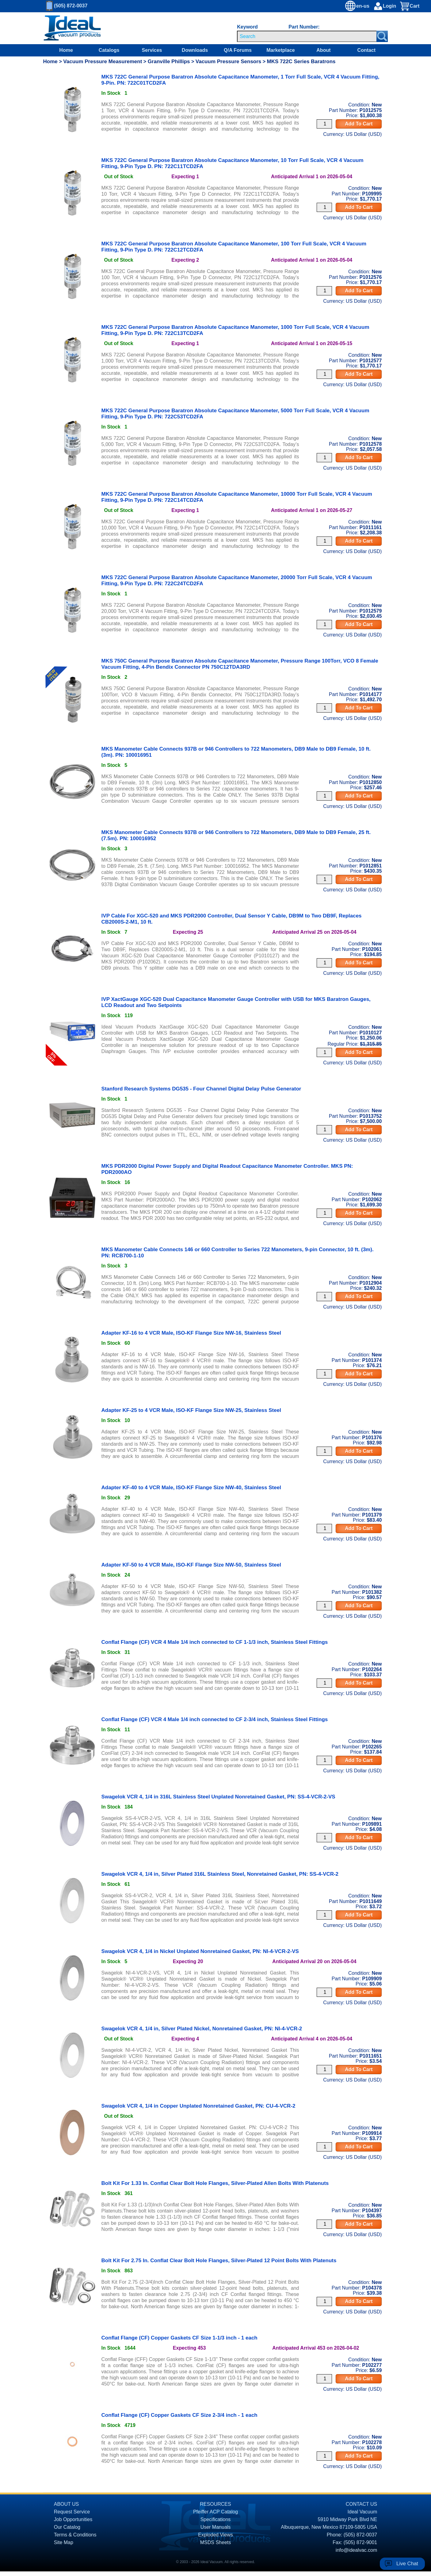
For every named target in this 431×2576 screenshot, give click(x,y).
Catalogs (109, 50)
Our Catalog (67, 2527)
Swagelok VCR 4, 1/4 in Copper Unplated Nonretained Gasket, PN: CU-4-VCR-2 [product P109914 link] (198, 2106)
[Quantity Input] (324, 124)
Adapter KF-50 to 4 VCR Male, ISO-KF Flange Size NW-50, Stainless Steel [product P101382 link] (191, 1565)
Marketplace (280, 50)
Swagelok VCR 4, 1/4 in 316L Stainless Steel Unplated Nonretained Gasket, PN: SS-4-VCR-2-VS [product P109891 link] (218, 1797)
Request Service (72, 2511)
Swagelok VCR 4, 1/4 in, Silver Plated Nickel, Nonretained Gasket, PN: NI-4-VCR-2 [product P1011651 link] (201, 2029)
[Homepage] (72, 28)
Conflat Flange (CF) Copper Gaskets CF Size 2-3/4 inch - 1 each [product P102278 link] (179, 2415)
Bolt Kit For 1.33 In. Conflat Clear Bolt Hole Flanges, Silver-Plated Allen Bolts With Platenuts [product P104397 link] (215, 2183)
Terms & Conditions (75, 2534)
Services (152, 50)
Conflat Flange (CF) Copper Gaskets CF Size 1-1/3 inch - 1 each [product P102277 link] (179, 2338)
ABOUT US (66, 2504)
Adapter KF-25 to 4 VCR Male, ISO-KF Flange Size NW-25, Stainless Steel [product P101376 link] (191, 1410)
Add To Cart (358, 123)
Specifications (215, 2519)
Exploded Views (215, 2534)
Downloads (195, 50)
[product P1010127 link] (72, 1008)
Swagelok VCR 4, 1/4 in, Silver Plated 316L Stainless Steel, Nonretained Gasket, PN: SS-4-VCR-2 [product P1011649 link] (219, 1874)
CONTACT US (361, 2504)
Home (66, 50)
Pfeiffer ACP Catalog (215, 2511)
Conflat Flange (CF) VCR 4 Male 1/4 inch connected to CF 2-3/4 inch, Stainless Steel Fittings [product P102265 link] (214, 1719)
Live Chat (407, 2563)
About (323, 50)
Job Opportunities (73, 2519)
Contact (366, 50)
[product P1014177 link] (72, 673)
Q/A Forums (238, 50)
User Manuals (215, 2527)
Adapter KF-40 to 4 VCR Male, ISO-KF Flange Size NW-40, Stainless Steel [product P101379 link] (191, 1487)
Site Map (63, 2542)
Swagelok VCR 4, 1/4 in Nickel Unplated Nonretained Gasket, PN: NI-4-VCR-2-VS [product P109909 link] (200, 1951)
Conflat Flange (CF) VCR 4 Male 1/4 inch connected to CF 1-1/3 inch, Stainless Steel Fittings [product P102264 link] (214, 1642)
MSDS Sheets (215, 2542)
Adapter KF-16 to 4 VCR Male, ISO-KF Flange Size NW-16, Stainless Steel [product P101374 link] (191, 1333)
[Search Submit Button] (382, 36)
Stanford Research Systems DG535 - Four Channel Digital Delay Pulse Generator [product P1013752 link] (201, 1089)
